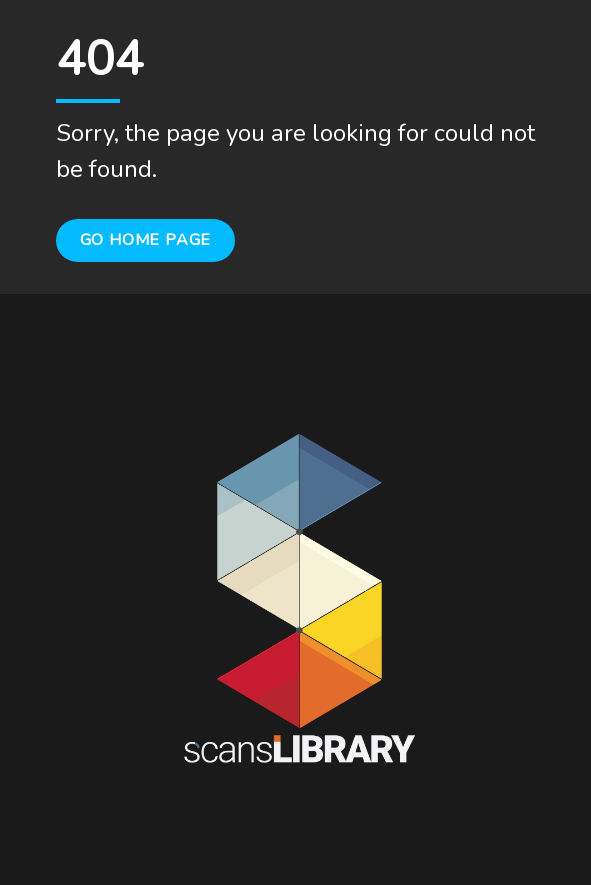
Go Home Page (146, 240)
